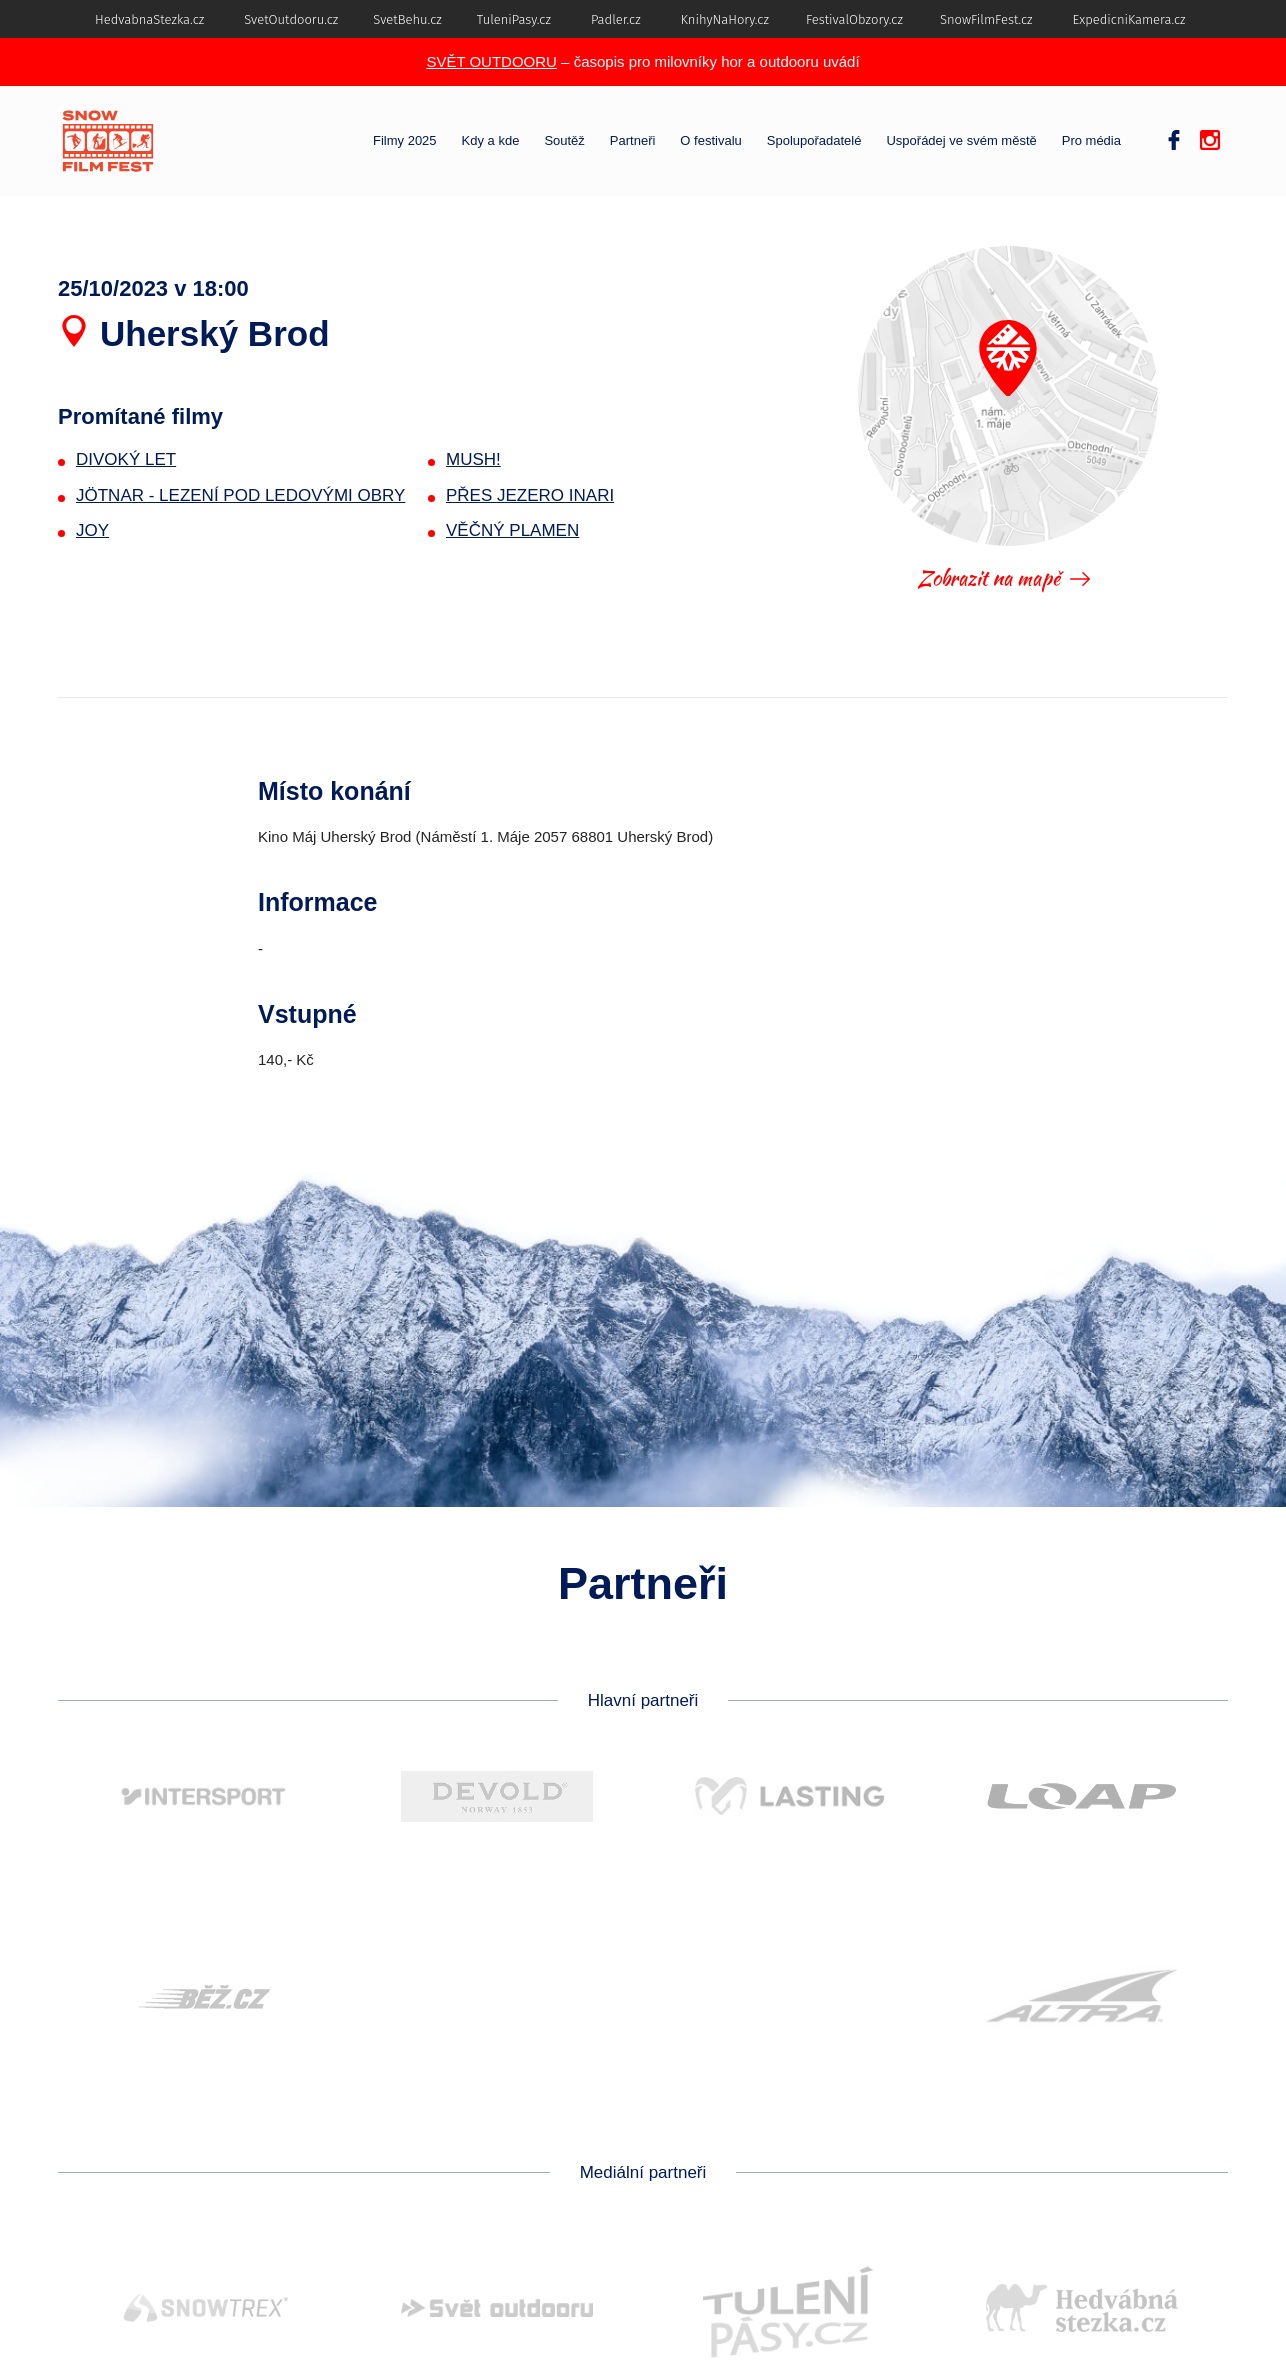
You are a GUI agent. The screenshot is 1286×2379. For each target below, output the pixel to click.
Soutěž (564, 141)
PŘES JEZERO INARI (530, 495)
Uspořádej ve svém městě (961, 141)
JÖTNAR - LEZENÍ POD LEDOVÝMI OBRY (240, 495)
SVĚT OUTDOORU (491, 61)
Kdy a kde (491, 141)
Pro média (1091, 141)
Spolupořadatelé (814, 141)
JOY (92, 530)
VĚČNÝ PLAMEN (512, 530)
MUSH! (473, 459)
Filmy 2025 (405, 141)
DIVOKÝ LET (126, 459)
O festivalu (710, 141)
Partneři (633, 141)
